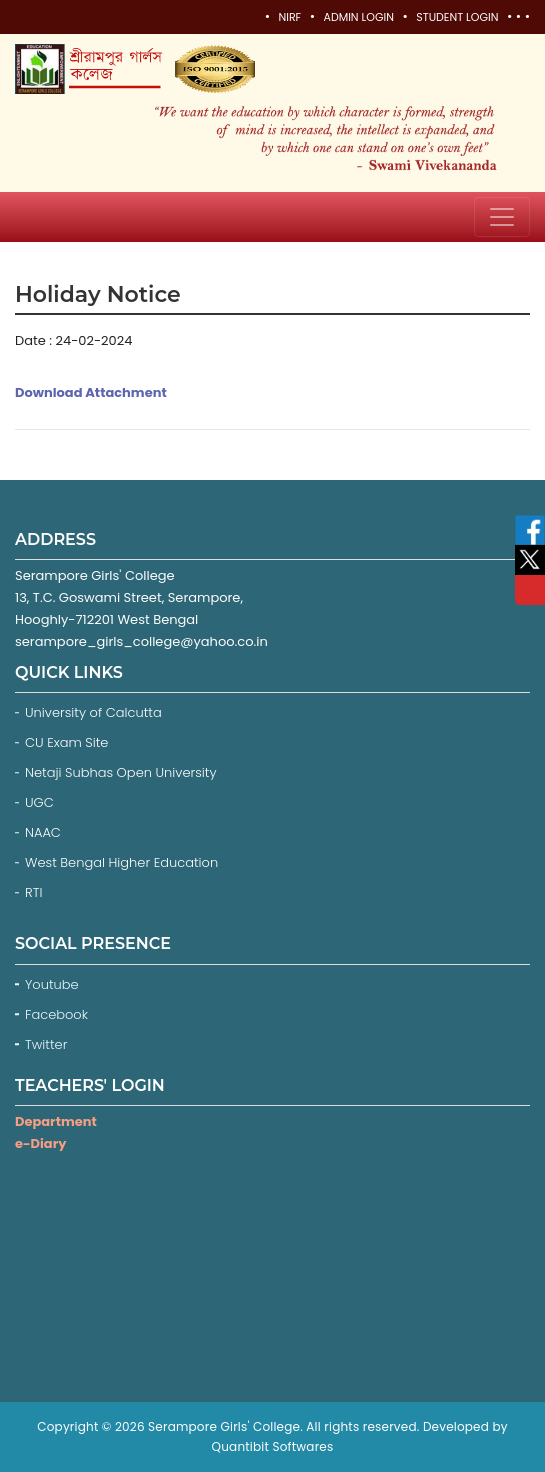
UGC (39, 802)
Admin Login (358, 17)
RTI (33, 892)
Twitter (48, 1044)
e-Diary (40, 1143)
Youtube (53, 984)
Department (56, 1121)
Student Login (457, 17)
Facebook (58, 1014)
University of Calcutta (93, 712)
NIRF (289, 17)
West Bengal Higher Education (121, 862)
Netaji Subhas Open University (121, 772)
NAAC (43, 832)
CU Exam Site (66, 742)
